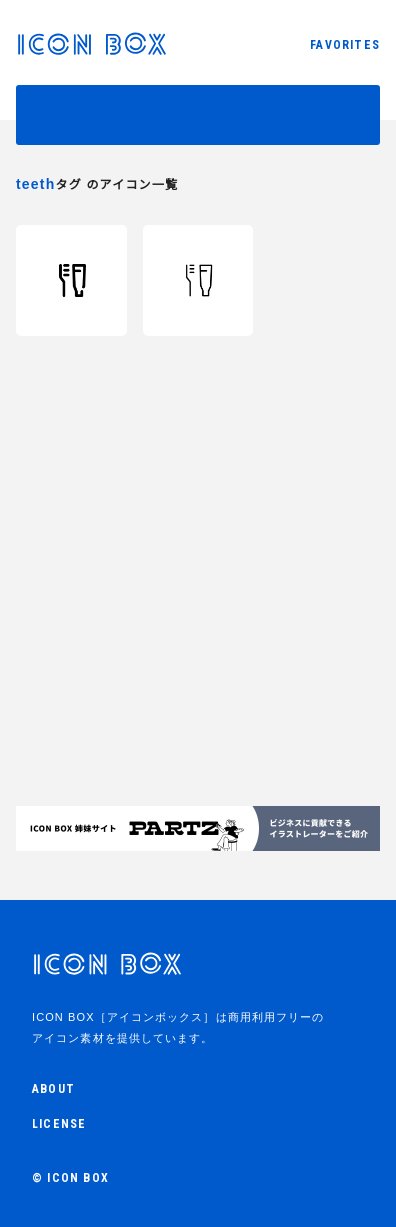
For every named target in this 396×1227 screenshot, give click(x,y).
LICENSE (59, 1124)
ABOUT (53, 1089)
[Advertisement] (198, 616)
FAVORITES (345, 45)
